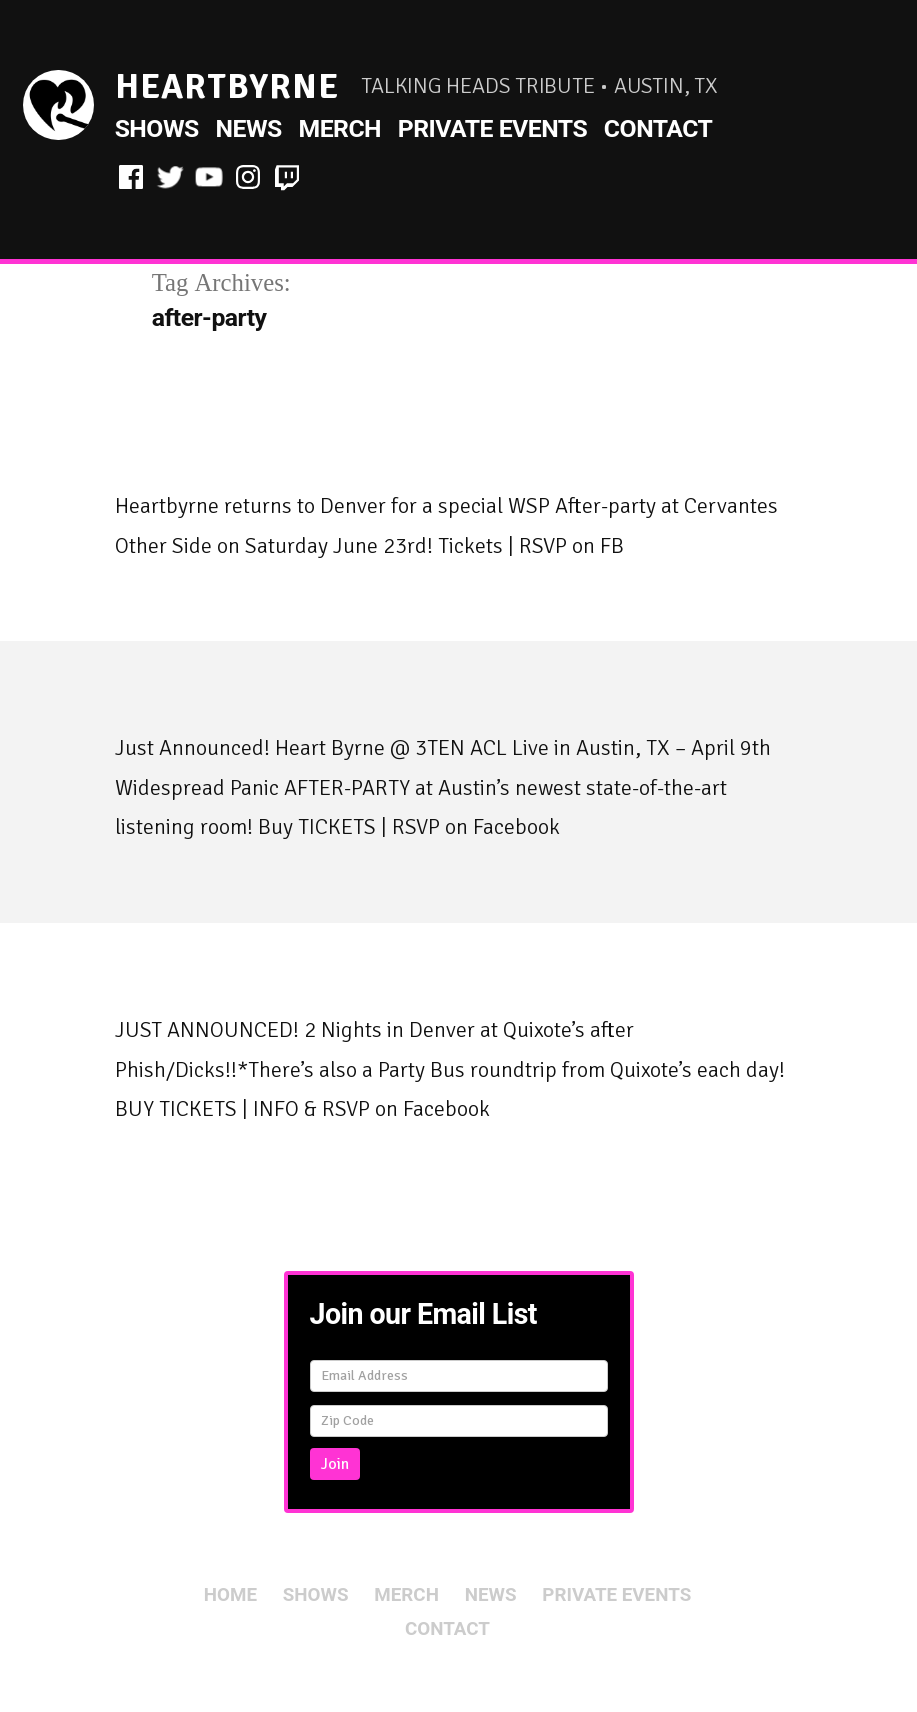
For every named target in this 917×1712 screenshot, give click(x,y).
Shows (157, 128)
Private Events (492, 128)
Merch (339, 128)
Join (335, 1464)
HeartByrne (227, 86)
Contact (658, 128)
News (248, 128)
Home (230, 1595)
